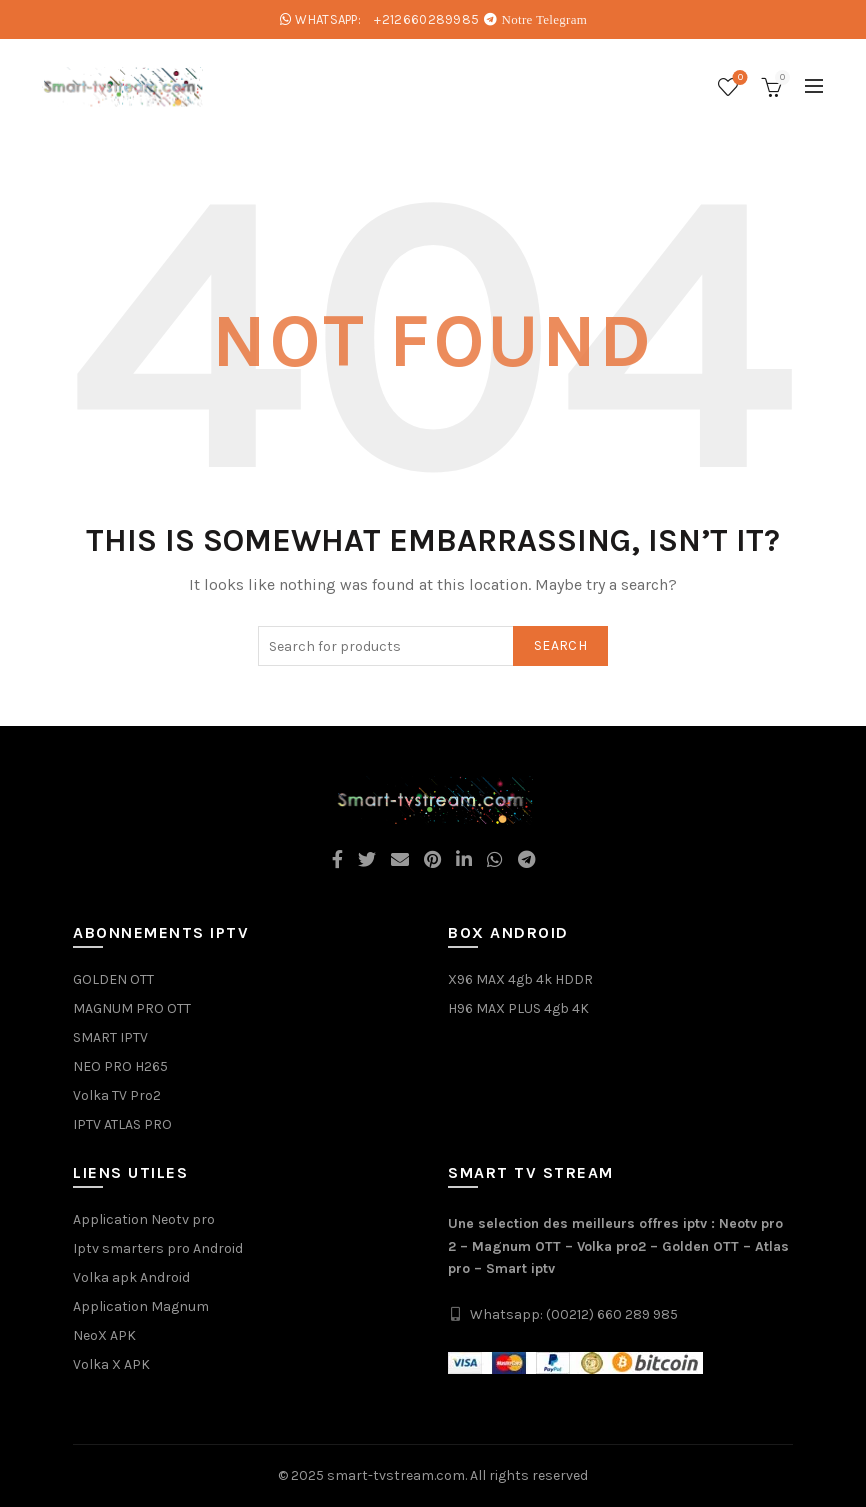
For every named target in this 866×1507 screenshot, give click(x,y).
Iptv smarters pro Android (158, 1248)
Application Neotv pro (144, 1219)
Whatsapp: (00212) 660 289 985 (574, 1314)
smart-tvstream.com (396, 1475)
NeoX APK (104, 1335)
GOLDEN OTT (113, 979)
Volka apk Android (131, 1277)
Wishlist (738, 78)
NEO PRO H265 (120, 1066)
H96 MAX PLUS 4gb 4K (518, 1008)
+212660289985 (426, 19)
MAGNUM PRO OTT (132, 1008)
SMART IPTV (110, 1037)
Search (560, 645)
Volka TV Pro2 (117, 1095)
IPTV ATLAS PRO (122, 1124)
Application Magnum (141, 1306)
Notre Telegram (545, 19)
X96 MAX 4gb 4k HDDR (520, 979)
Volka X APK (111, 1364)
